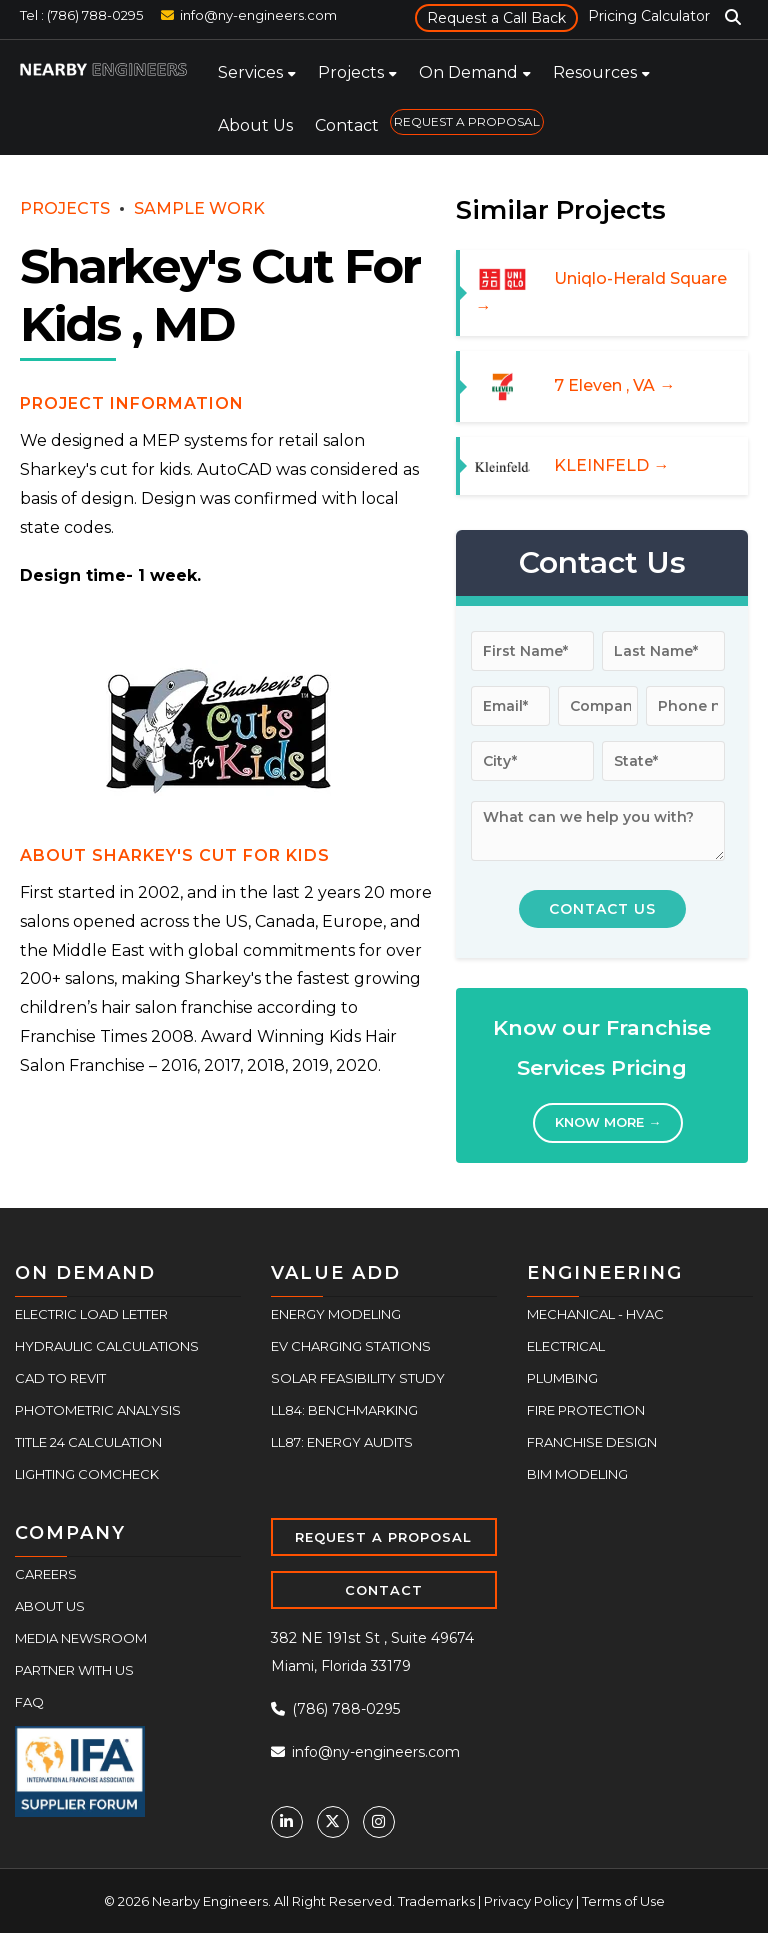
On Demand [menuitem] (468, 72)
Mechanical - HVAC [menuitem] (595, 1314)
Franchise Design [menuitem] (592, 1442)
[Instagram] (379, 1822)
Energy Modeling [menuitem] (336, 1314)
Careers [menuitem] (46, 1574)
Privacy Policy (528, 1901)
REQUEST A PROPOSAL (383, 1537)
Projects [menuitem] (351, 72)
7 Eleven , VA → (614, 385)
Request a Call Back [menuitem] (496, 18)
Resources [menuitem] (595, 72)
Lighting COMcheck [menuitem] (87, 1474)
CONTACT (384, 1590)
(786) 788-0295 (336, 1709)
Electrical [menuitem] (566, 1346)
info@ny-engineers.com (258, 15)
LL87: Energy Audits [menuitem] (342, 1442)
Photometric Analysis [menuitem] (98, 1410)
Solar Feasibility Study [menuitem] (358, 1378)
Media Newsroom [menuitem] (81, 1638)
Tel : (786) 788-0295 (81, 15)
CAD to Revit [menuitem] (60, 1378)
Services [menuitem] (250, 72)
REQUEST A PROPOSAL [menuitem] (467, 121)
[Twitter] (333, 1822)
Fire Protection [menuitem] (586, 1410)
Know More (608, 1122)
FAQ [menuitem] (29, 1702)
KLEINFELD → (611, 465)
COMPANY (70, 1533)
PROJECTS (65, 208)
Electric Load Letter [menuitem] (91, 1314)
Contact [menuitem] (347, 125)
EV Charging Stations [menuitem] (351, 1346)
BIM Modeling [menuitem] (577, 1474)
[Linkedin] (287, 1822)
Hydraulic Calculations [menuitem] (107, 1346)
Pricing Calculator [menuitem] (649, 16)
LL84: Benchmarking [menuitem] (344, 1410)
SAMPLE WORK (199, 208)
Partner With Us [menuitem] (74, 1670)
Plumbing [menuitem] (562, 1378)
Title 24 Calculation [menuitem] (88, 1442)
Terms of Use (623, 1901)
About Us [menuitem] (255, 125)
